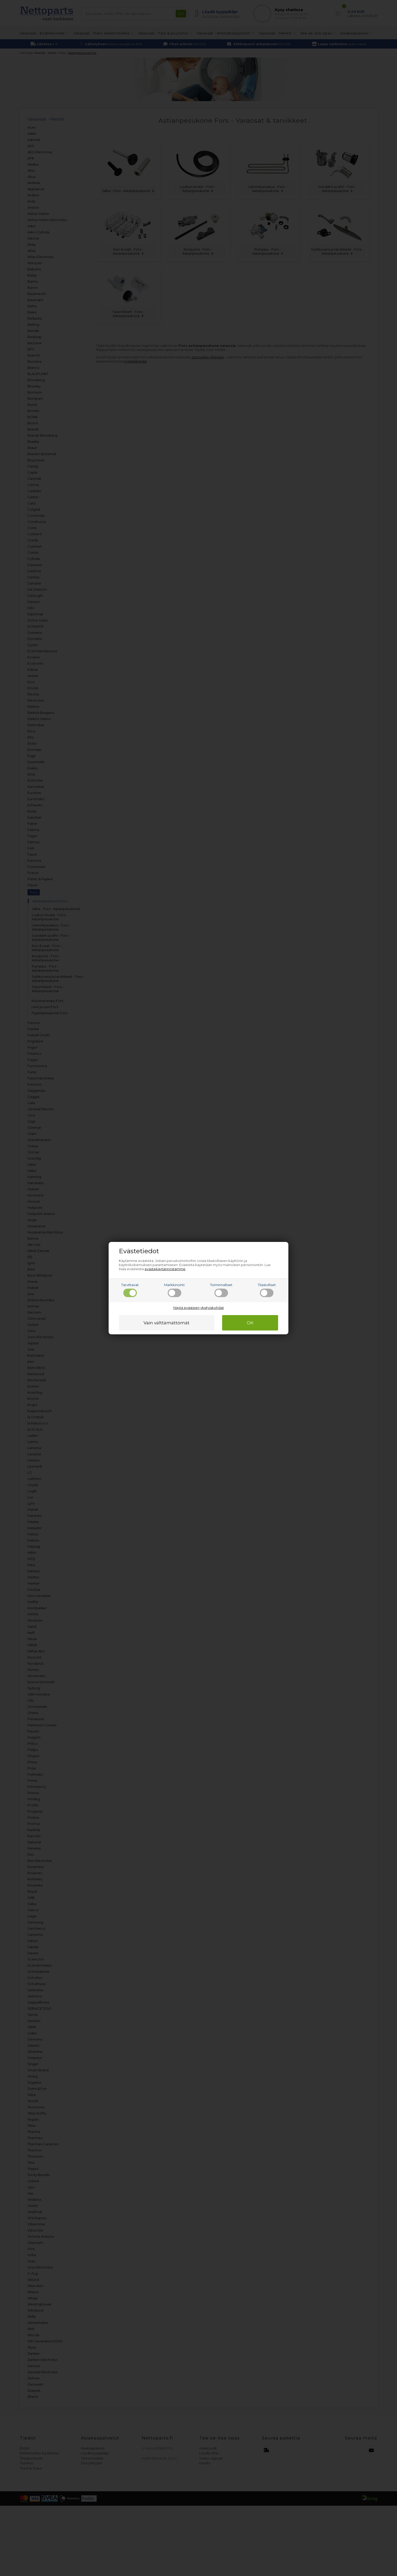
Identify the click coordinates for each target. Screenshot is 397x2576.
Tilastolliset (267, 1290)
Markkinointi (174, 1290)
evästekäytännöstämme (165, 1269)
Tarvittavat (130, 1290)
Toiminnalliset (221, 1290)
